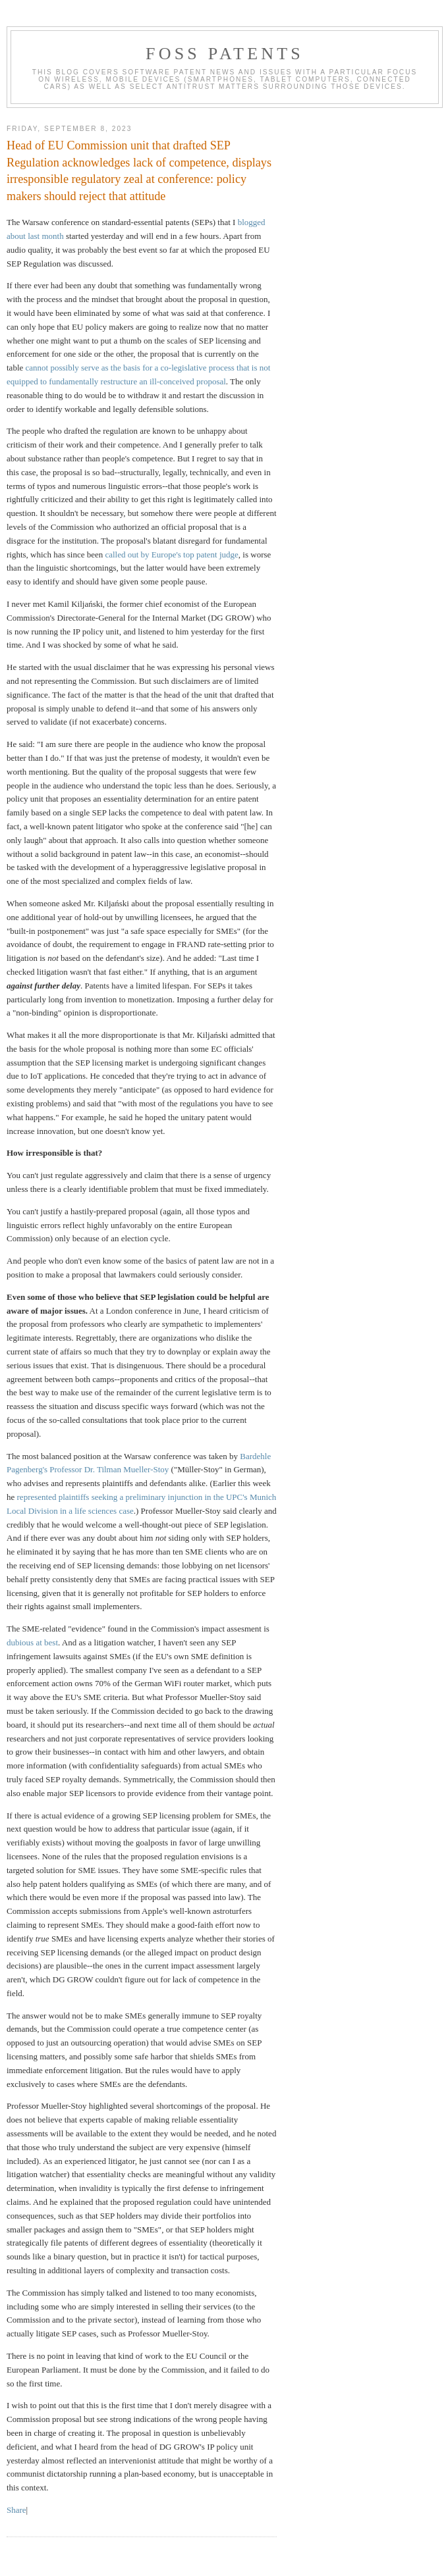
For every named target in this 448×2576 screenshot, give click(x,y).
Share (16, 2510)
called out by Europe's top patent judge (171, 554)
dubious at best (32, 1642)
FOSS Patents (225, 53)
